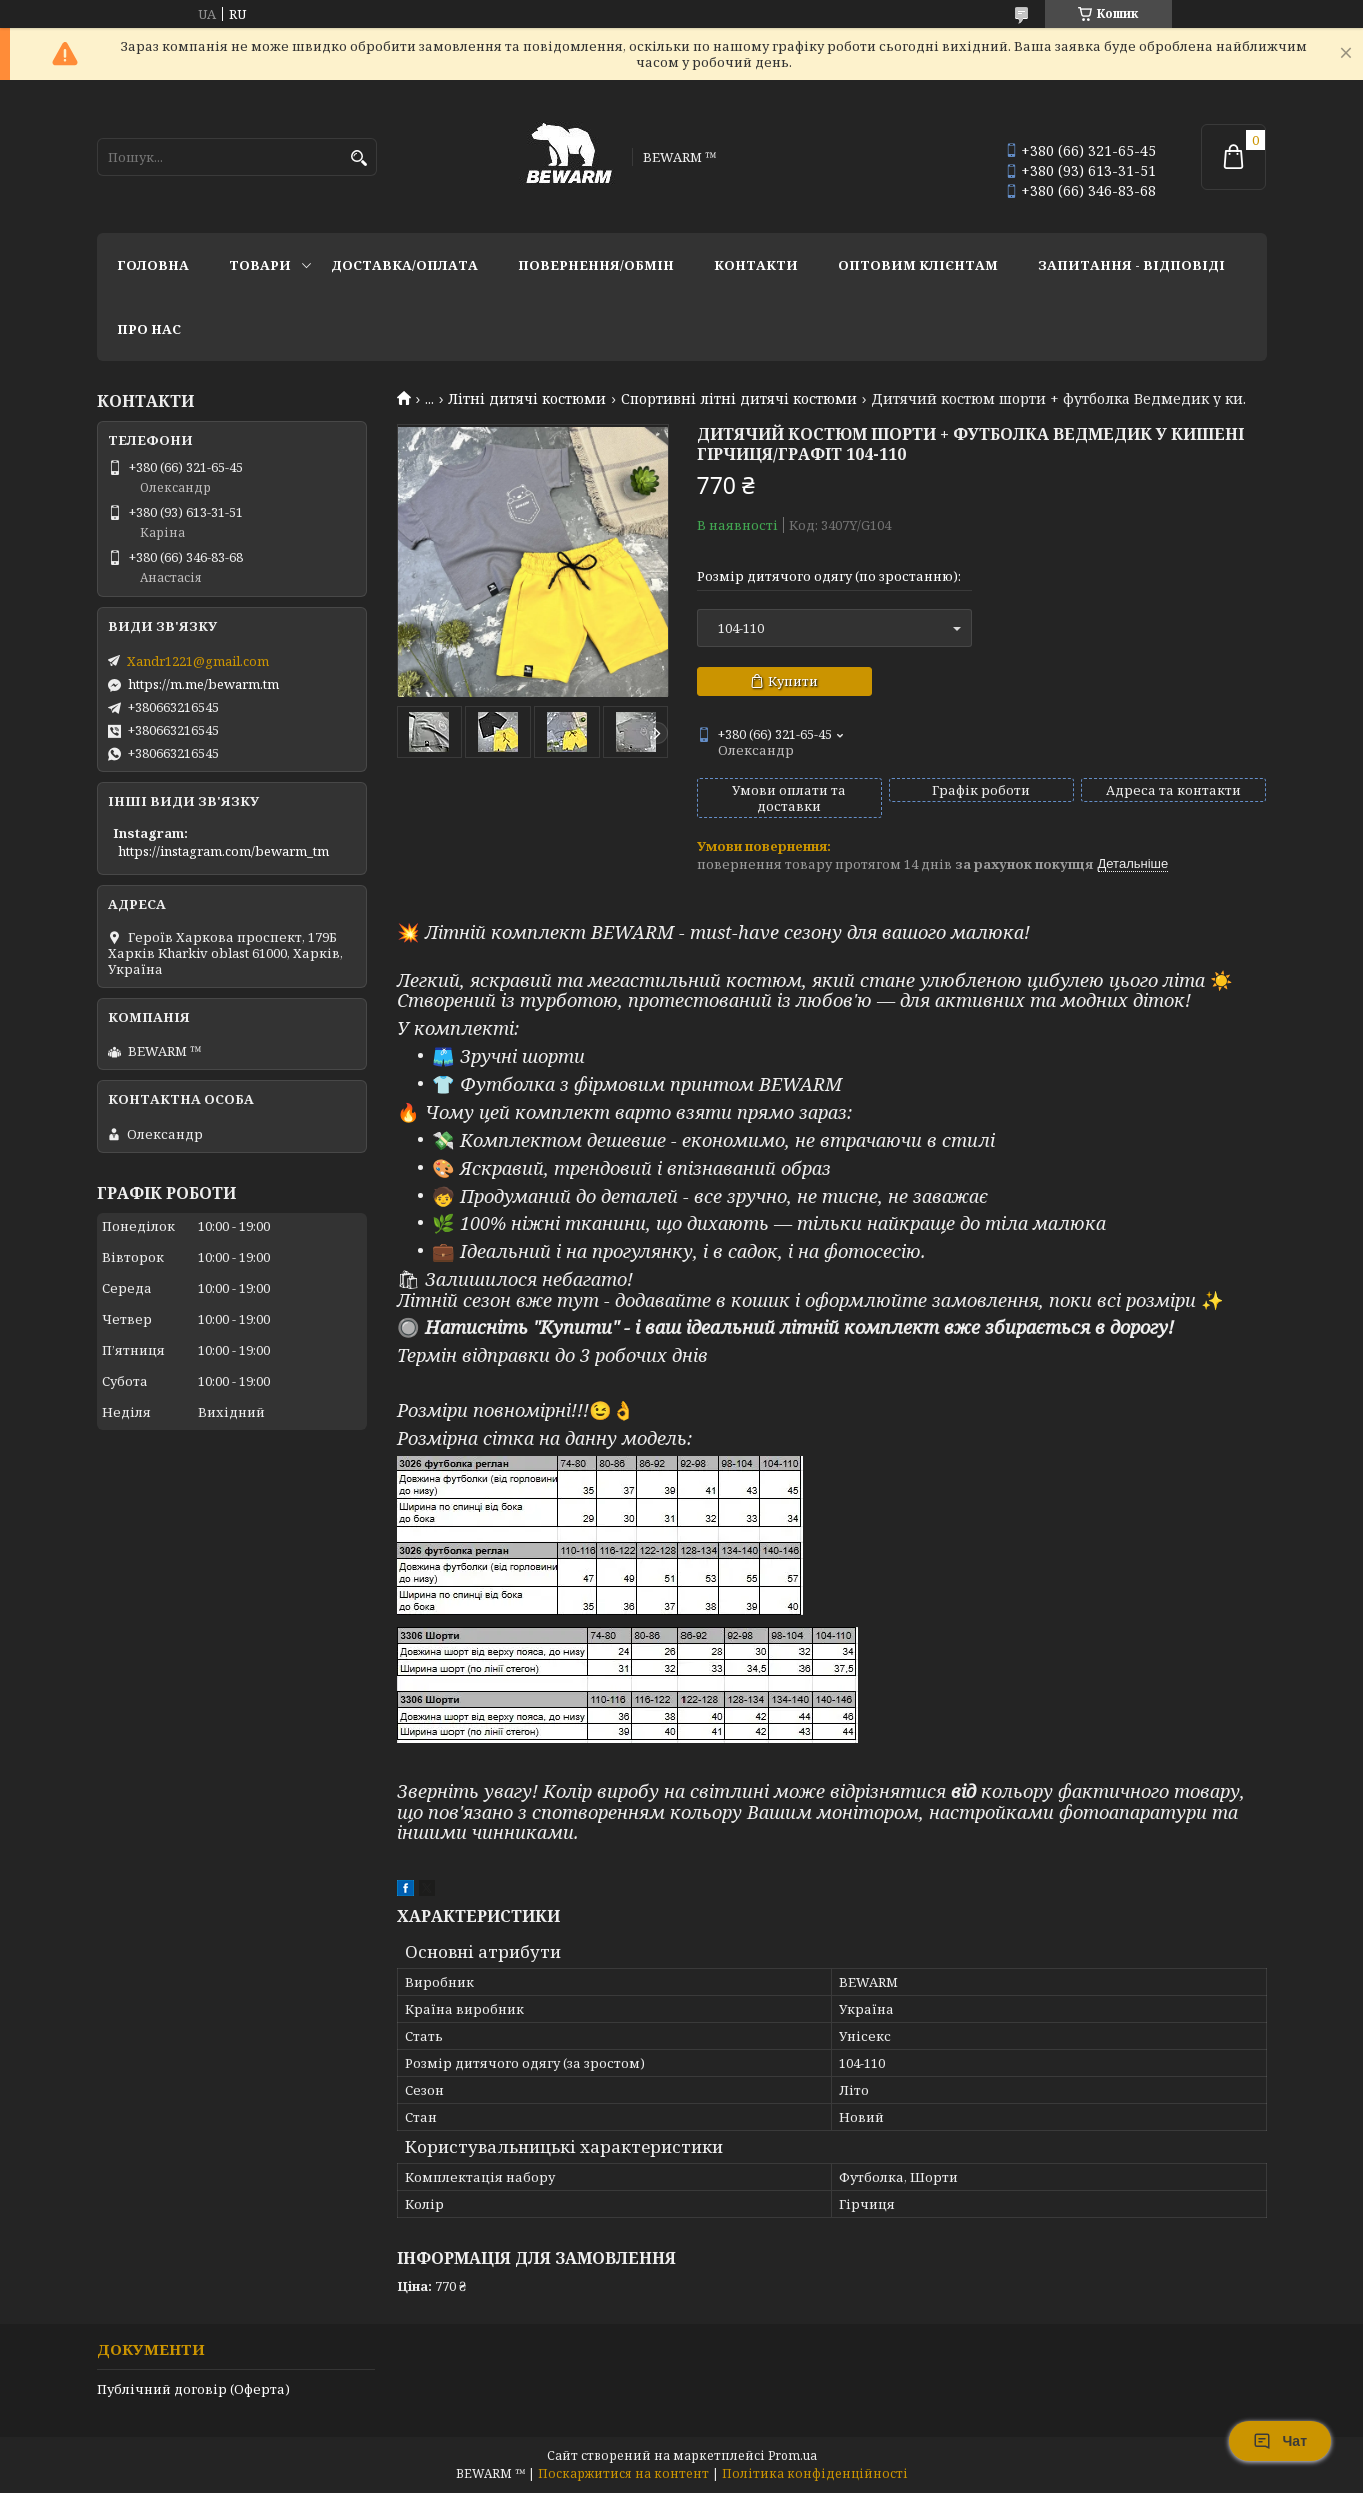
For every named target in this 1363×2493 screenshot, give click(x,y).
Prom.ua (792, 2455)
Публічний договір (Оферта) (193, 2389)
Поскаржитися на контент (623, 2473)
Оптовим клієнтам (918, 265)
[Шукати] (359, 158)
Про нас (149, 329)
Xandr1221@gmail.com (198, 661)
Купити (793, 681)
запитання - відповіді (1131, 265)
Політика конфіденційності (815, 2473)
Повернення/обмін (596, 265)
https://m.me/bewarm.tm (203, 684)
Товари (260, 265)
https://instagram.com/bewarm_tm (223, 851)
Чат (1280, 2441)
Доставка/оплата (404, 265)
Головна (153, 265)
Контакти (756, 265)
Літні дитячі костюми (527, 399)
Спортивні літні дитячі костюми (739, 399)
